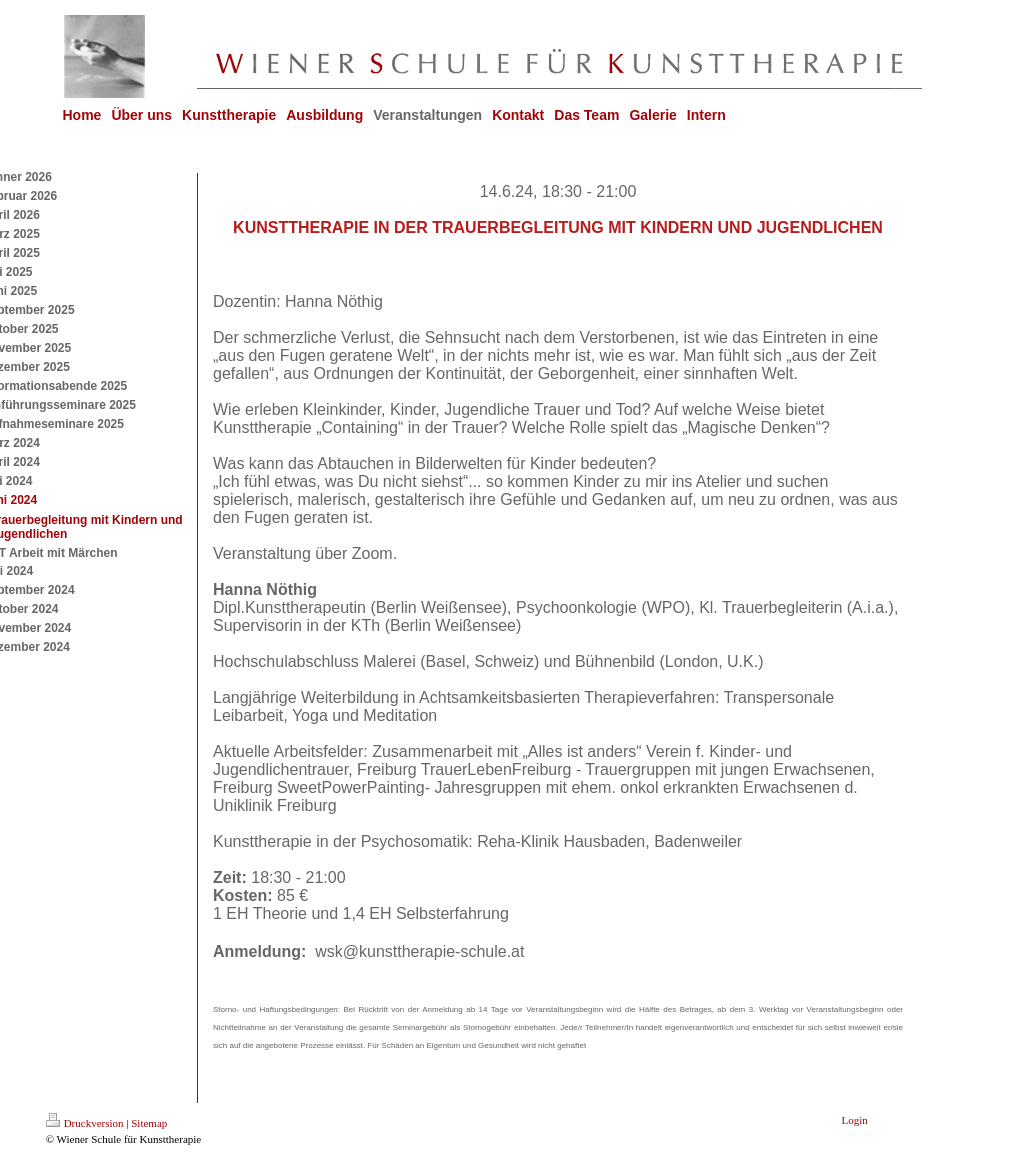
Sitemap (149, 1123)
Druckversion (85, 1123)
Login (855, 1120)
